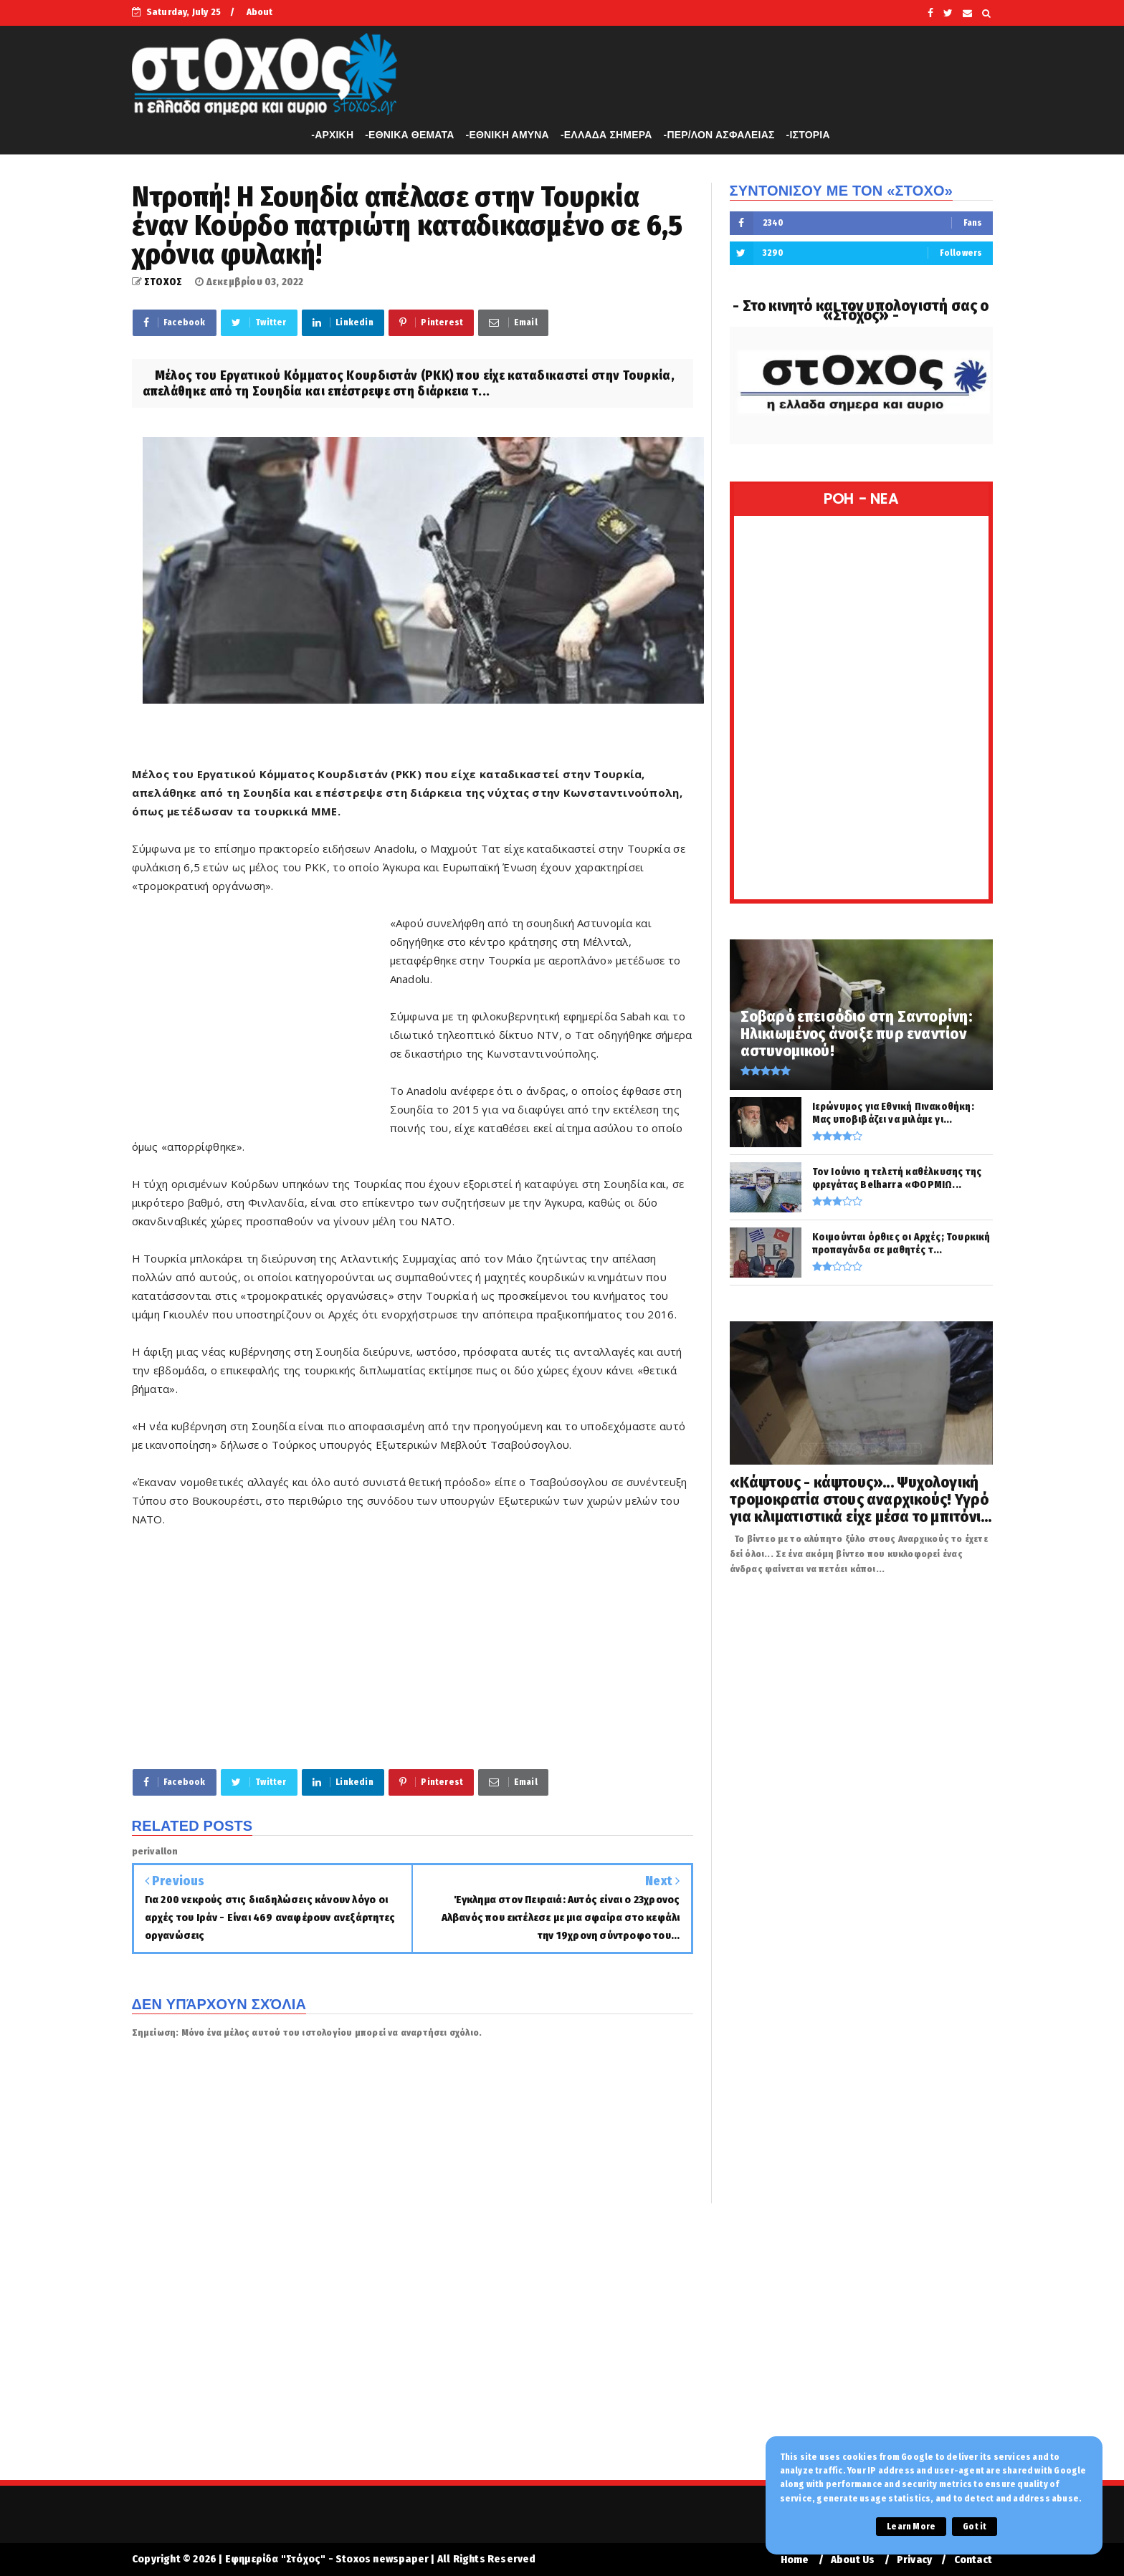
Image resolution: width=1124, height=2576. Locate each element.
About (260, 11)
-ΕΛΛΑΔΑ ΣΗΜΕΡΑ (606, 134)
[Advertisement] (260, 1015)
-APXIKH (332, 134)
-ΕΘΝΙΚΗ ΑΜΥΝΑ (507, 134)
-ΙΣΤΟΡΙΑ (808, 134)
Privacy (914, 2560)
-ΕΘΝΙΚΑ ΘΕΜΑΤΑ (409, 134)
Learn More (911, 2527)
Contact (973, 2560)
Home (795, 2560)
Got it (974, 2527)
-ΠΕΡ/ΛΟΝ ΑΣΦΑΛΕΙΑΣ (719, 134)
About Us (853, 2560)
